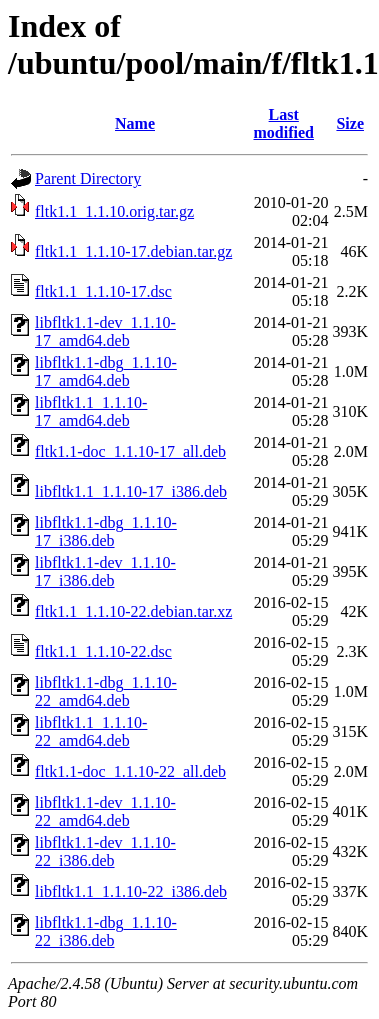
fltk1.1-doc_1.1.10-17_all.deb (130, 451)
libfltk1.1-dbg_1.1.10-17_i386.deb (106, 531)
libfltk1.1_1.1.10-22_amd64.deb (91, 731)
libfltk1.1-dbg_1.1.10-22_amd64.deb (106, 691)
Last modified (284, 123)
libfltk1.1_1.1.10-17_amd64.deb (91, 411)
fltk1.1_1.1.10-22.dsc (103, 651)
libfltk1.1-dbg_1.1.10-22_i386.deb (106, 931)
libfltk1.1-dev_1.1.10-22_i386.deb (105, 851)
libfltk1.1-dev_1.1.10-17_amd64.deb (105, 331)
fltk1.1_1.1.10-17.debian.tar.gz (133, 251)
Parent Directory (88, 178)
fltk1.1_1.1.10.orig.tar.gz (114, 211)
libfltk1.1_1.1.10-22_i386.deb (131, 891)
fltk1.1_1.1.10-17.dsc (103, 291)
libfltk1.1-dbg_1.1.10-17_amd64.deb (106, 371)
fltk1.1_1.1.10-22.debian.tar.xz (133, 611)
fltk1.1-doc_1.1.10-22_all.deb (130, 771)
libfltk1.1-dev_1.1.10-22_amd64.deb (105, 811)
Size (350, 123)
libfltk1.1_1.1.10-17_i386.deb (131, 491)
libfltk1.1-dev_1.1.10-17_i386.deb (105, 571)
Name (135, 123)
